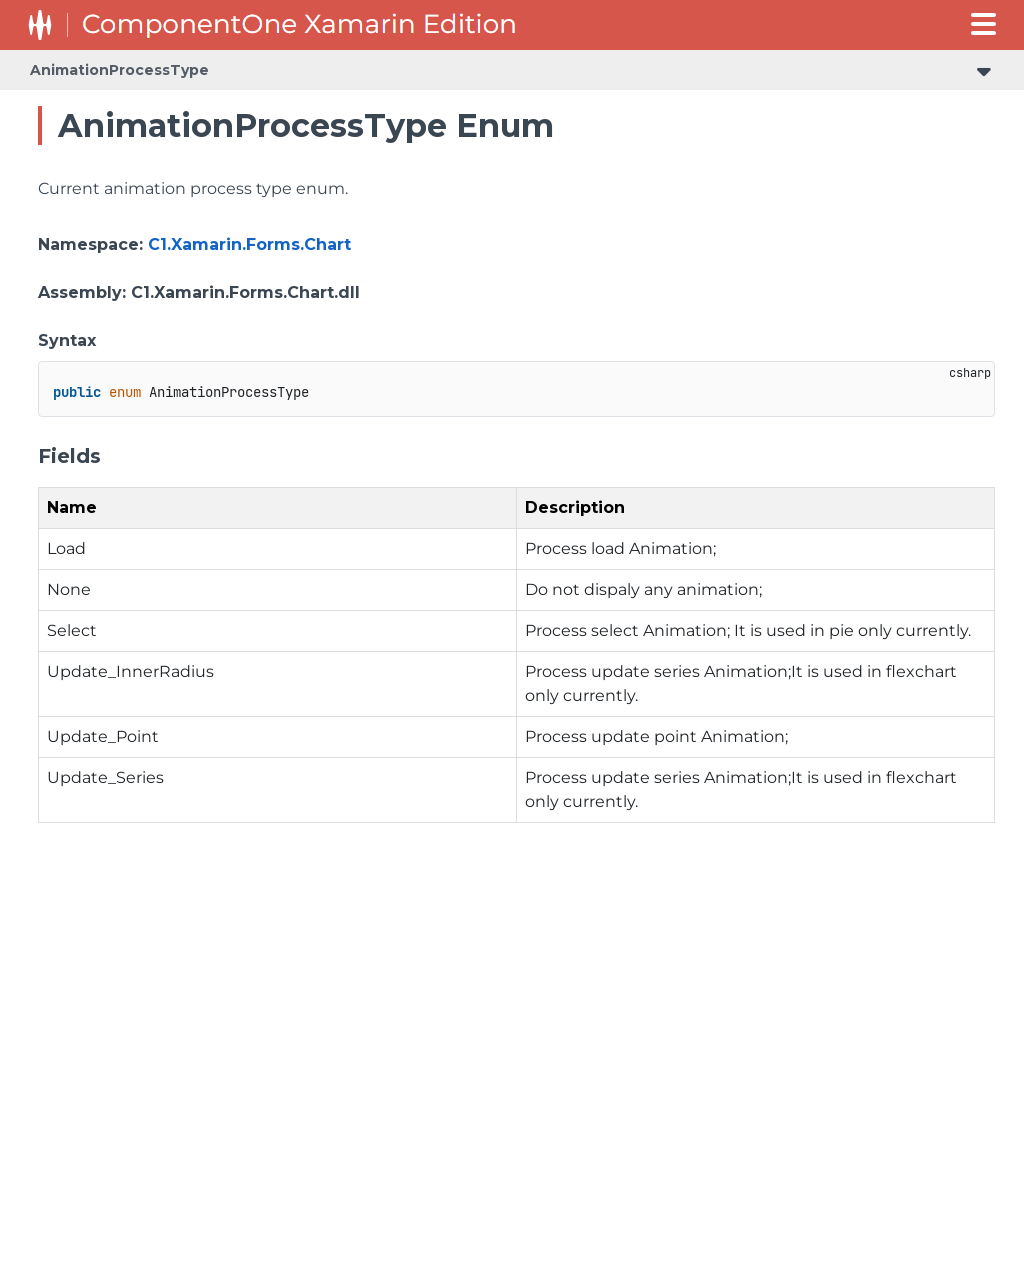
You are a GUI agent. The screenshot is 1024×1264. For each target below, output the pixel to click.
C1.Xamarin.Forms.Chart (249, 244)
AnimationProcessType (119, 70)
